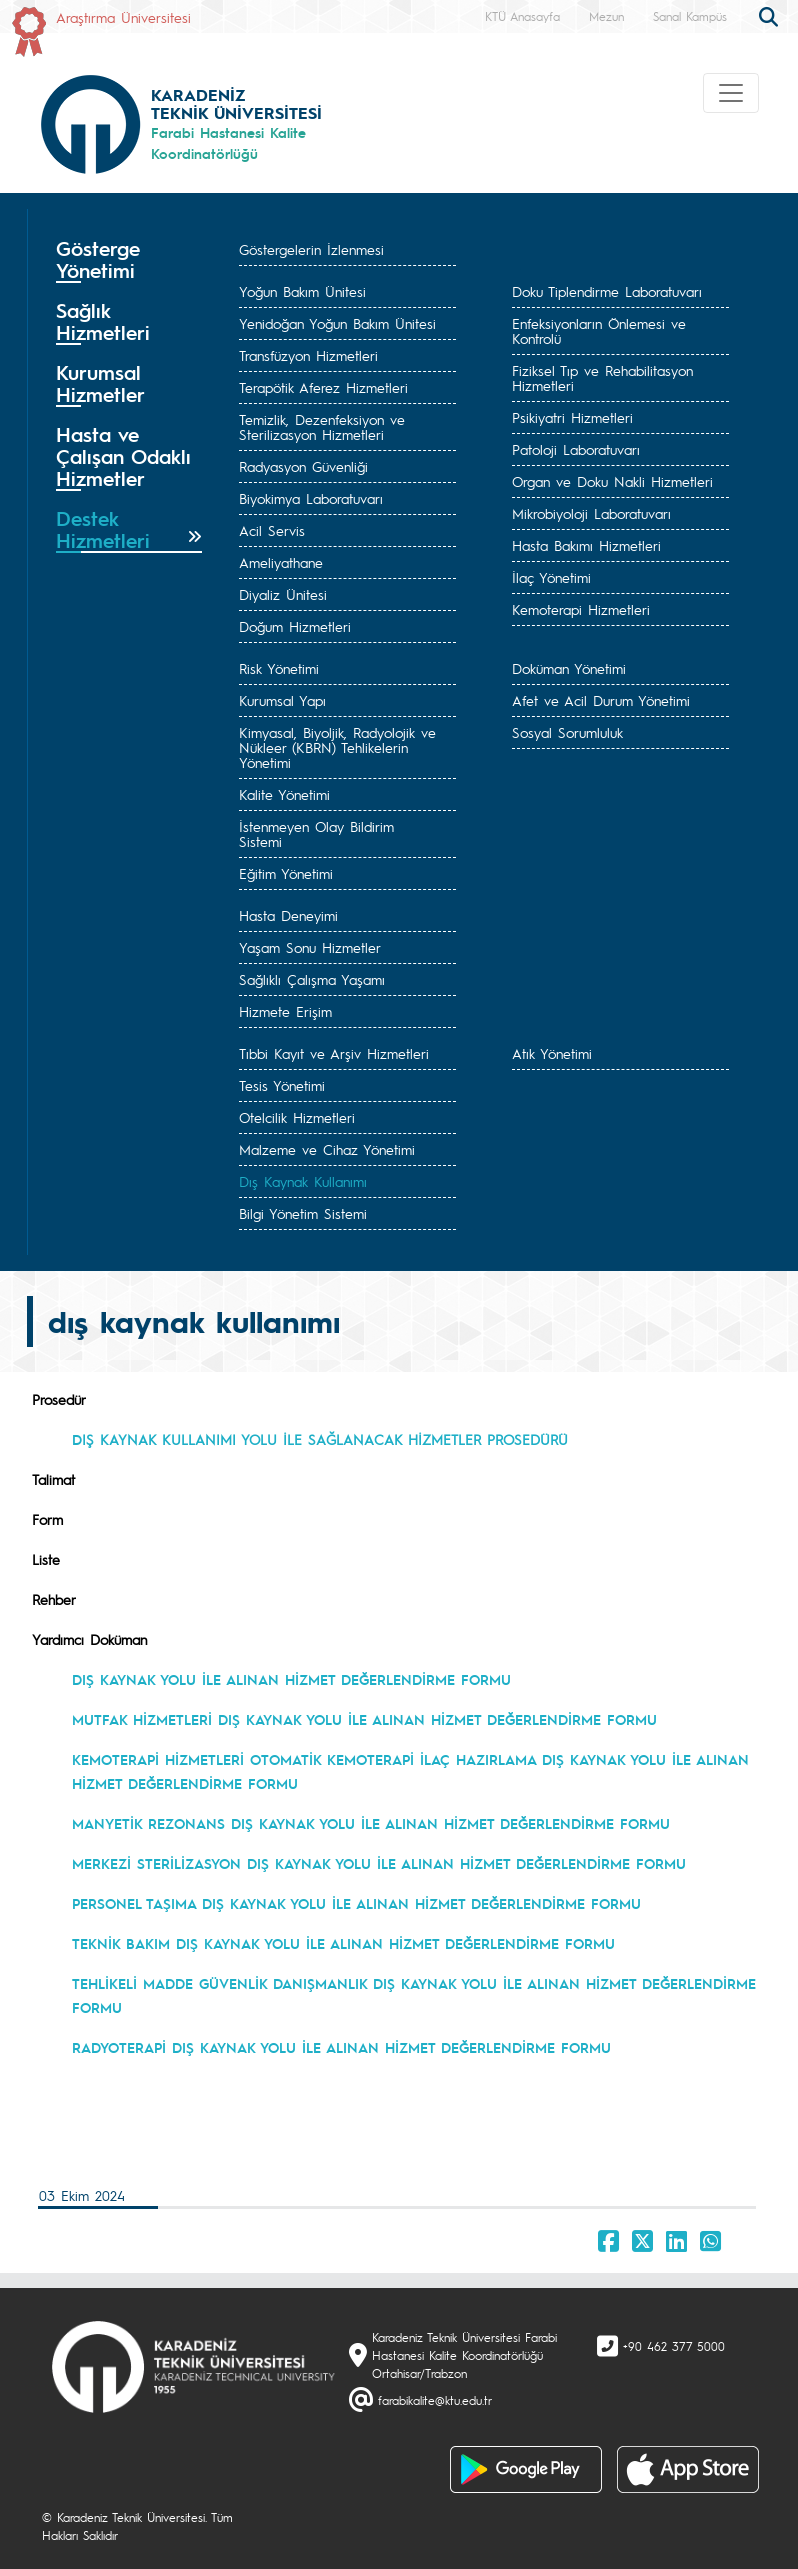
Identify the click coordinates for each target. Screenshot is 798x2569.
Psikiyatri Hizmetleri (572, 417)
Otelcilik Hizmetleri (297, 1117)
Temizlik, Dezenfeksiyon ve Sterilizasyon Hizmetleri (322, 426)
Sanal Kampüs (690, 16)
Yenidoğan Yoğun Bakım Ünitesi (337, 323)
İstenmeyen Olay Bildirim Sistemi (316, 833)
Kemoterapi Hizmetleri (581, 609)
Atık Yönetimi (552, 1053)
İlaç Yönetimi (551, 577)
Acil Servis (272, 530)
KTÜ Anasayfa (522, 16)
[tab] (129, 260)
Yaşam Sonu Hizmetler (310, 947)
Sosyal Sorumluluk (567, 732)
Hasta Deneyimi (288, 915)
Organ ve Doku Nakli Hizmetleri (612, 481)
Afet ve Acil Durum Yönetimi (601, 700)
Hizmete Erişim (285, 1011)
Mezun (606, 16)
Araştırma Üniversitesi (123, 17)
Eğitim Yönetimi (286, 873)
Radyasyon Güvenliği (303, 466)
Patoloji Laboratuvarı (576, 449)
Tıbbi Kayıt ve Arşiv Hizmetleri (334, 1053)
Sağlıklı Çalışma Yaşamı (312, 979)
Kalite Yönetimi (284, 794)
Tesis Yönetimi (282, 1085)
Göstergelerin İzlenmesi (311, 249)
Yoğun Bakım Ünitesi (302, 291)
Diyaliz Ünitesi (283, 594)
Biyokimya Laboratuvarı (311, 498)
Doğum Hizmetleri (295, 626)
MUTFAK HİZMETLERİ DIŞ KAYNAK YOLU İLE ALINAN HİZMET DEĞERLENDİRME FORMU (364, 1719)
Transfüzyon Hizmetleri (308, 355)
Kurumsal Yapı (282, 700)
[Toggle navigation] (731, 93)
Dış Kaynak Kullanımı (303, 1181)
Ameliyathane (281, 562)
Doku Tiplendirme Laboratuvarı (607, 291)
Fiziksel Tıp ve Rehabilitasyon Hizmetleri (602, 377)
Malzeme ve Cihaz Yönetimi (327, 1149)
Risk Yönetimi (279, 668)
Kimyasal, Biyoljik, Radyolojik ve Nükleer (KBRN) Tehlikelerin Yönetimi (337, 747)
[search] (771, 15)
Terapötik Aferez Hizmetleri (323, 387)
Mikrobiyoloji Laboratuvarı (591, 513)
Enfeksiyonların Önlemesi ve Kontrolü (599, 330)
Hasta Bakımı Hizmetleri (586, 545)
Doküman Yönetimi (569, 668)
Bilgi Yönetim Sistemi (303, 1213)
